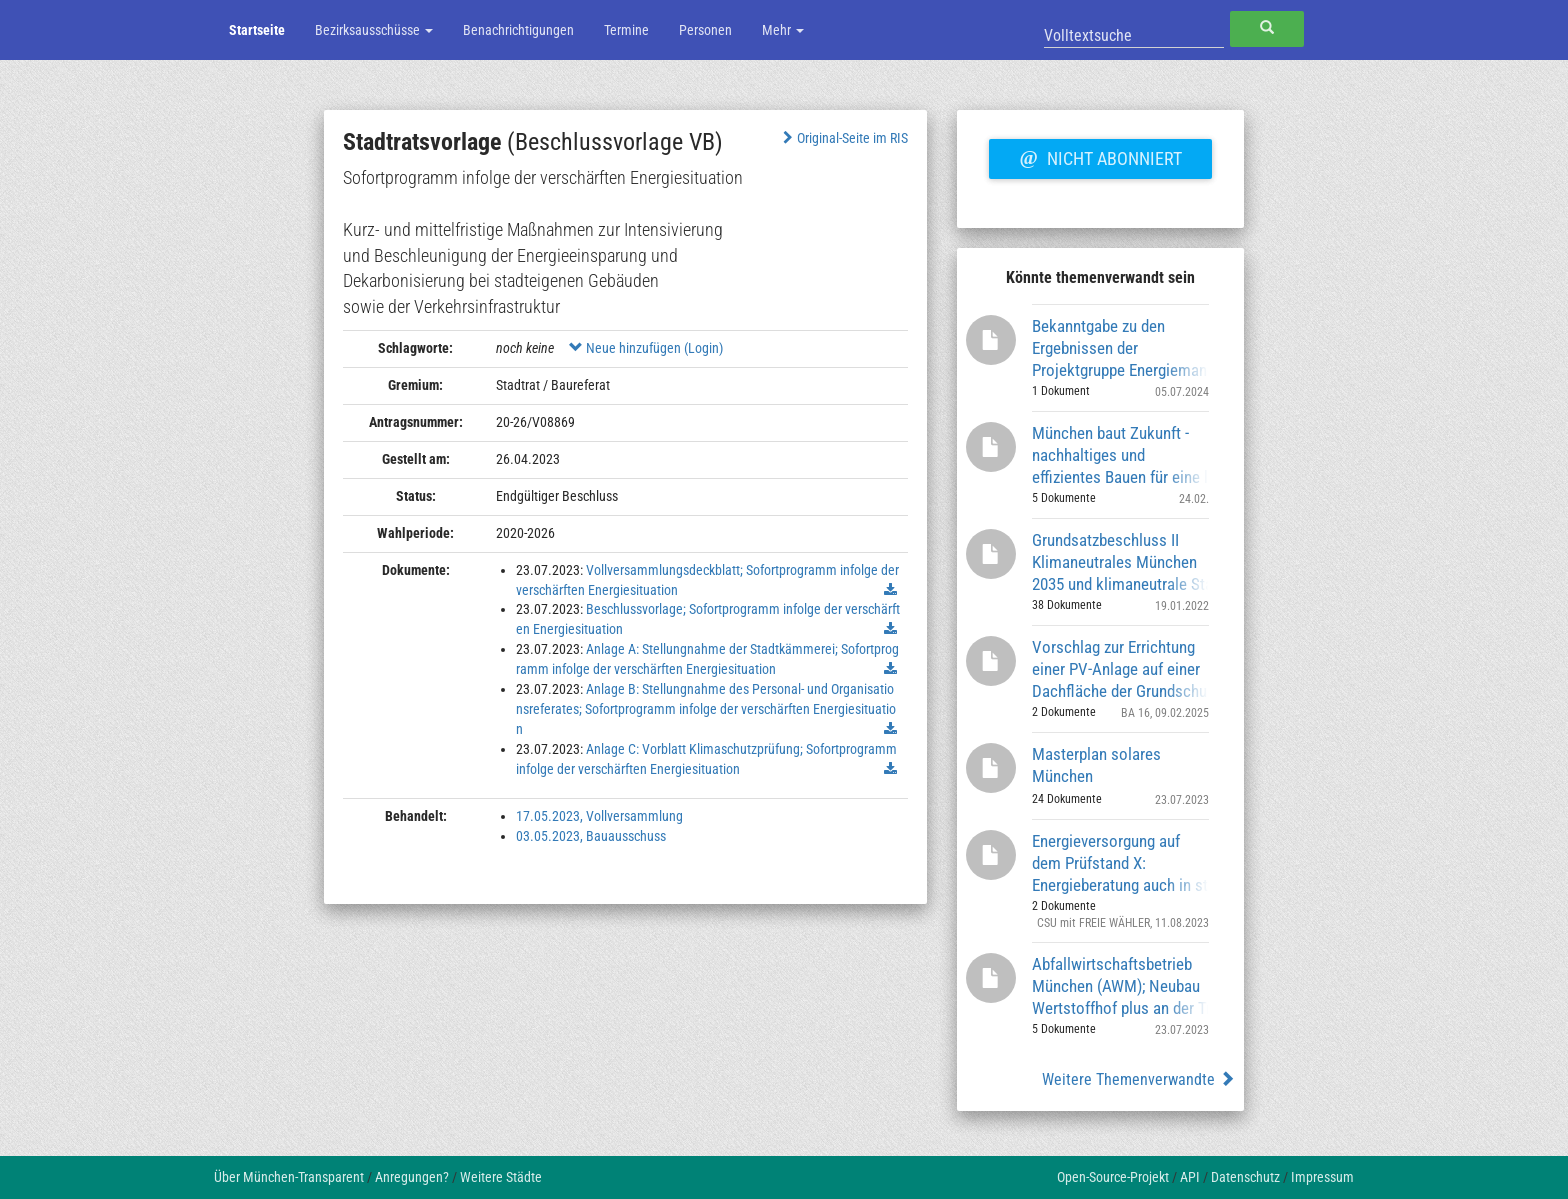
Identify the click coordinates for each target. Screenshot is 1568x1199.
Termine (626, 30)
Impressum (1322, 1177)
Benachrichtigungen (518, 30)
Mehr (783, 30)
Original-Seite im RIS (843, 138)
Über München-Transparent (289, 1177)
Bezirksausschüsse (374, 30)
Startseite (257, 30)
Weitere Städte (501, 1177)
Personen (705, 30)
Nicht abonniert (1100, 156)
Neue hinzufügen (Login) (646, 348)
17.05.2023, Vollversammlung (599, 816)
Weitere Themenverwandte (1138, 1079)
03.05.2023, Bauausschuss (591, 836)
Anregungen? (412, 1177)
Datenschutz (1245, 1177)
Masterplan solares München (1096, 765)
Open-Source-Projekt (1113, 1177)
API (1190, 1177)
